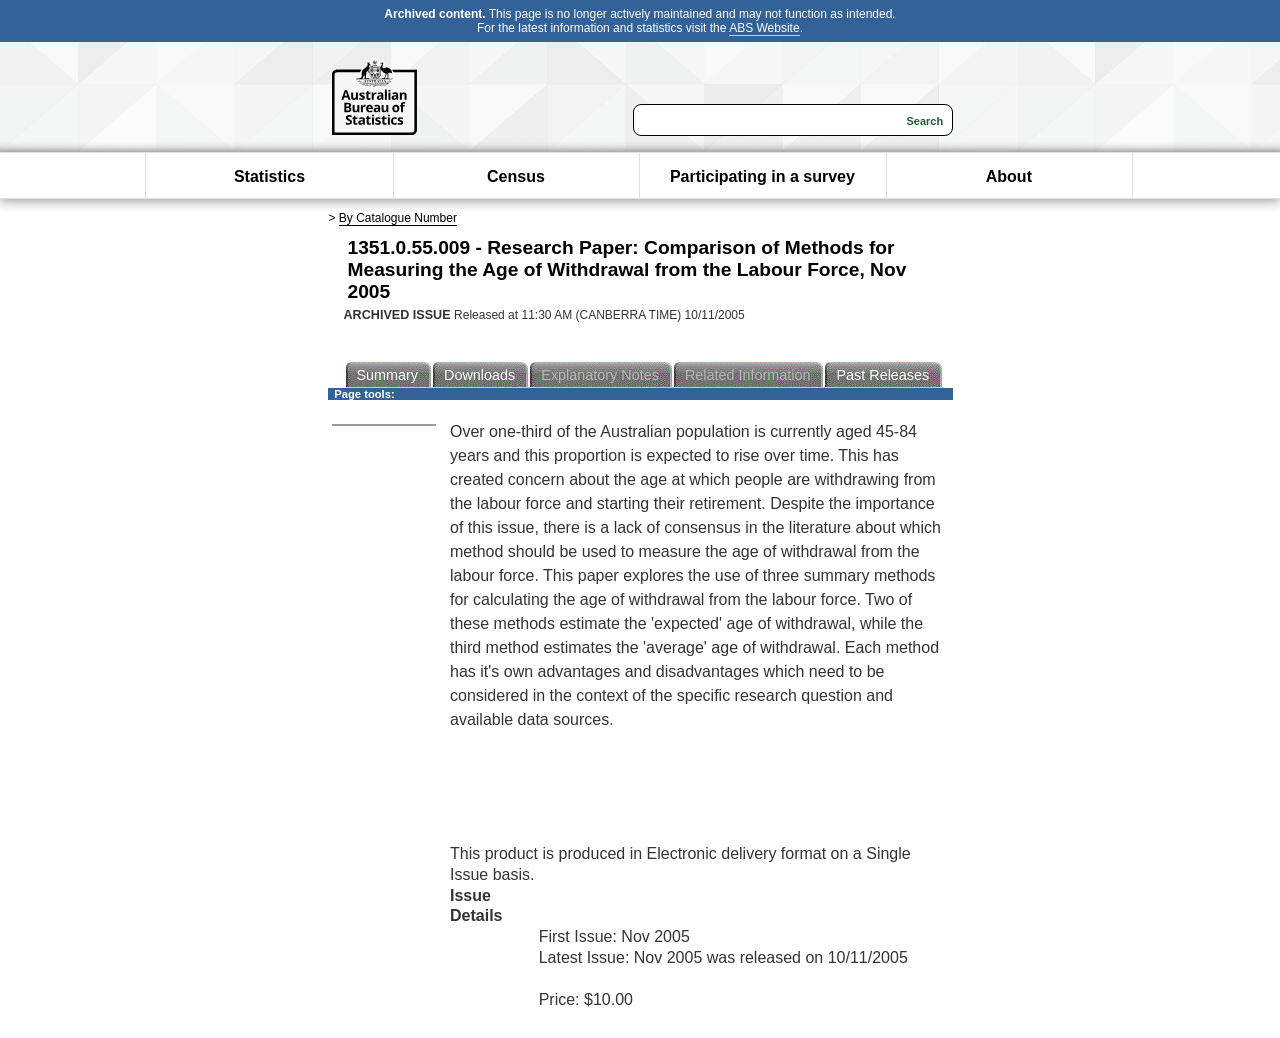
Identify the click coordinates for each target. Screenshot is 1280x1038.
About (1009, 176)
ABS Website (764, 28)
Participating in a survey (762, 176)
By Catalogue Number (398, 218)
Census (516, 176)
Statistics (269, 176)
